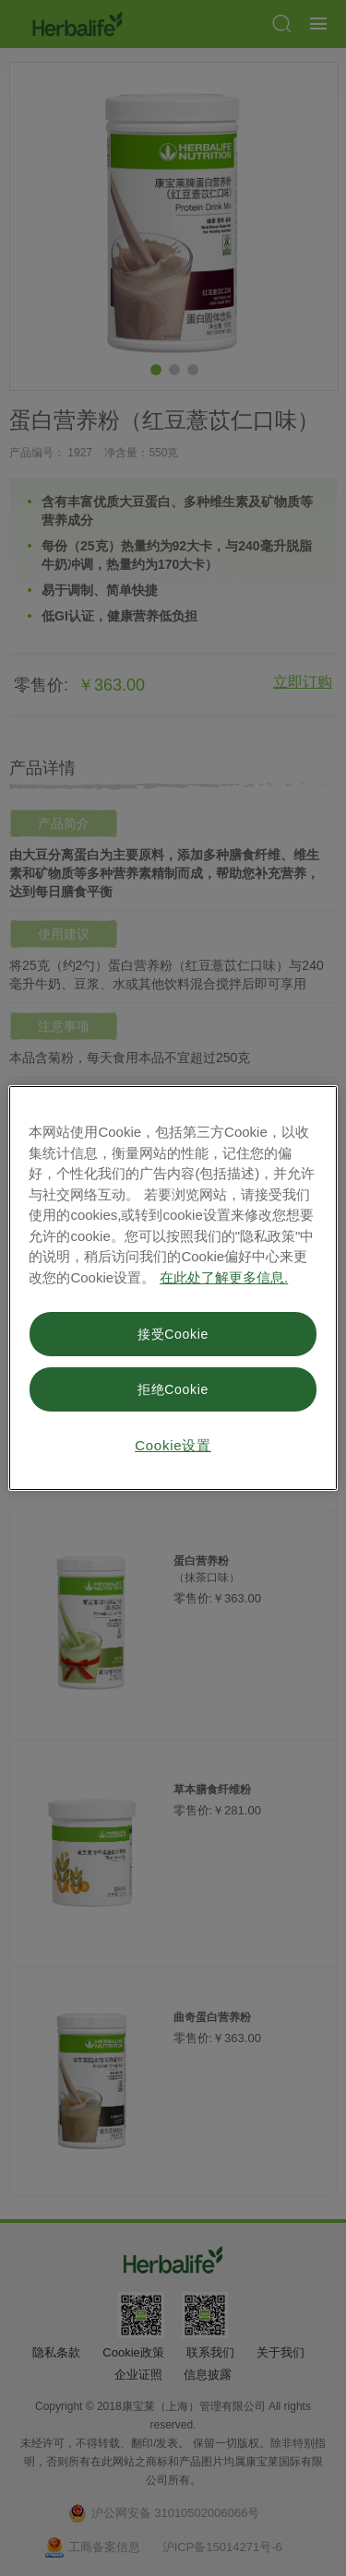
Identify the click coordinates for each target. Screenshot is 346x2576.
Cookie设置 (173, 1445)
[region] (172, 1288)
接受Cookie (173, 1334)
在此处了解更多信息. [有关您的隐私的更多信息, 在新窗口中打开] (224, 1277)
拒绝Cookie (173, 1389)
